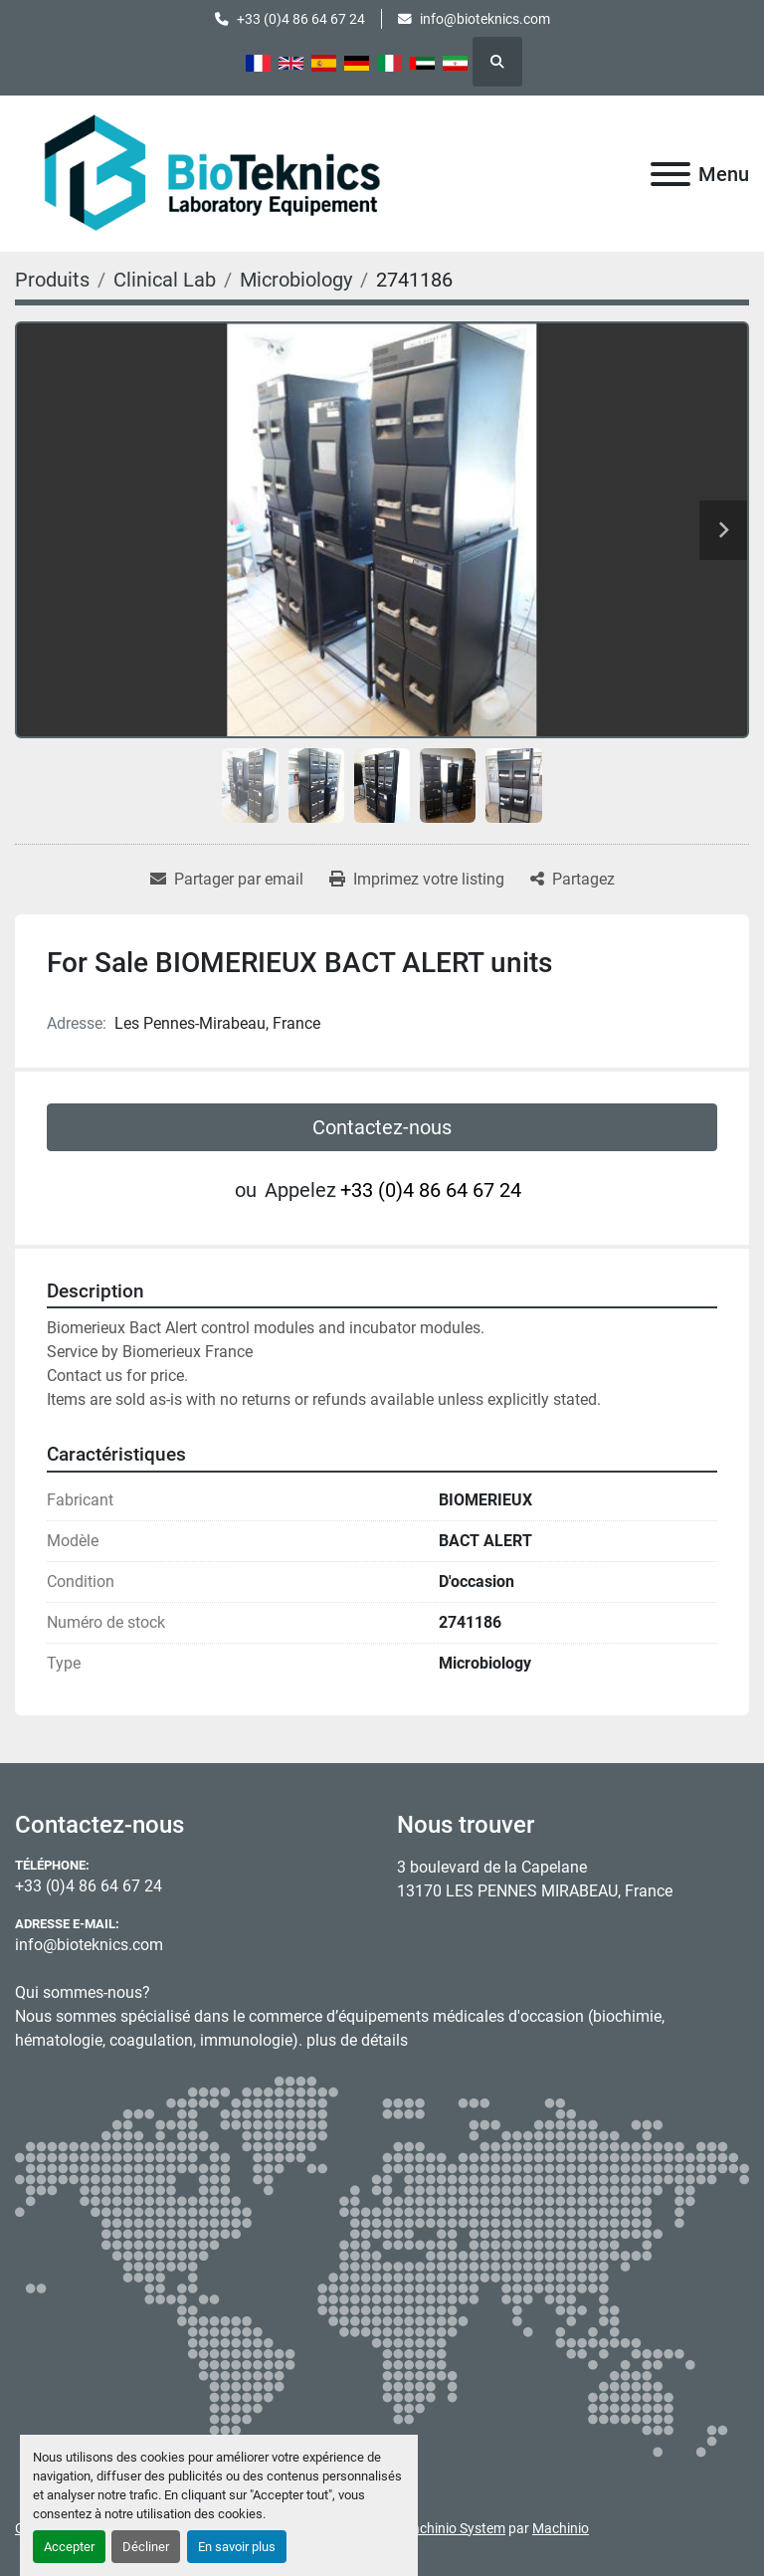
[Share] (572, 879)
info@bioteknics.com (485, 19)
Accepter (69, 2546)
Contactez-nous (382, 1127)
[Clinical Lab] (164, 280)
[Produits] (52, 280)
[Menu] (670, 174)
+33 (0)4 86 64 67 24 (301, 19)
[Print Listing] (416, 879)
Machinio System (452, 2528)
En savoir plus (237, 2546)
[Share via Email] (226, 879)
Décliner (145, 2546)
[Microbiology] (296, 280)
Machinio (560, 2528)
